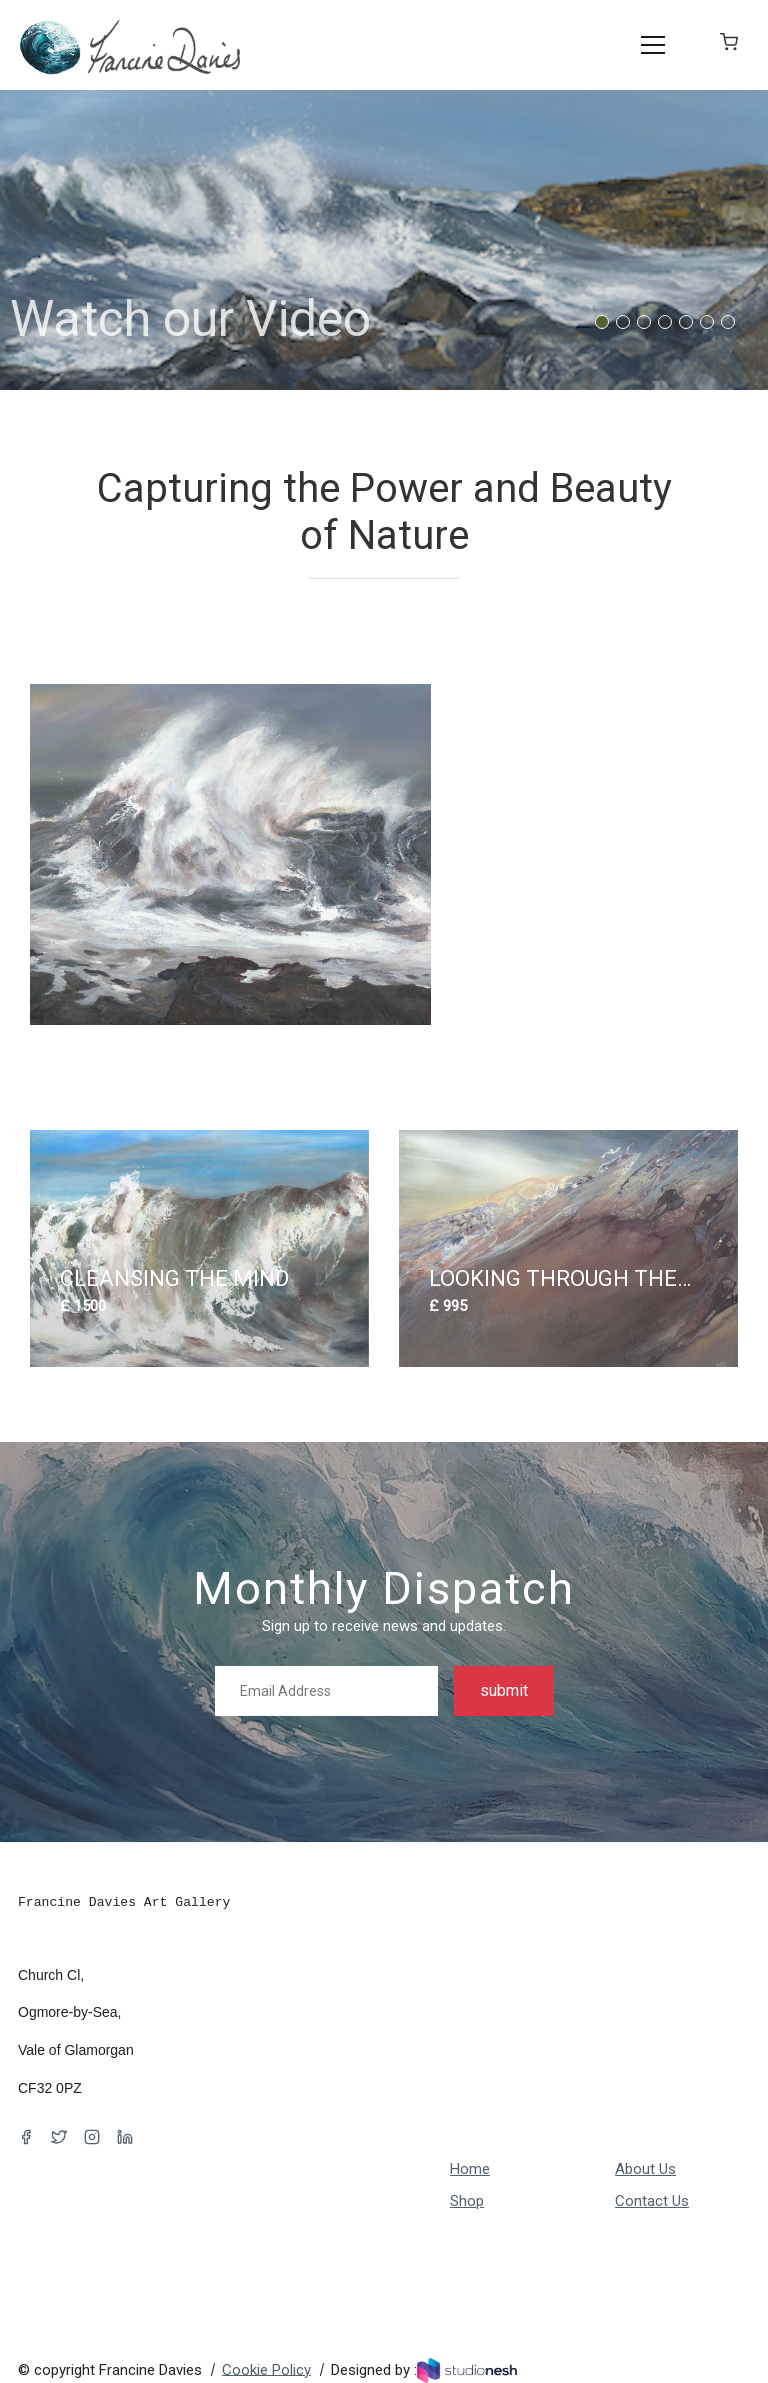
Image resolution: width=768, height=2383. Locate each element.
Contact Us (652, 2201)
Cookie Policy (266, 2369)
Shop (467, 2201)
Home (470, 2169)
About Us (645, 2169)
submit (504, 1690)
